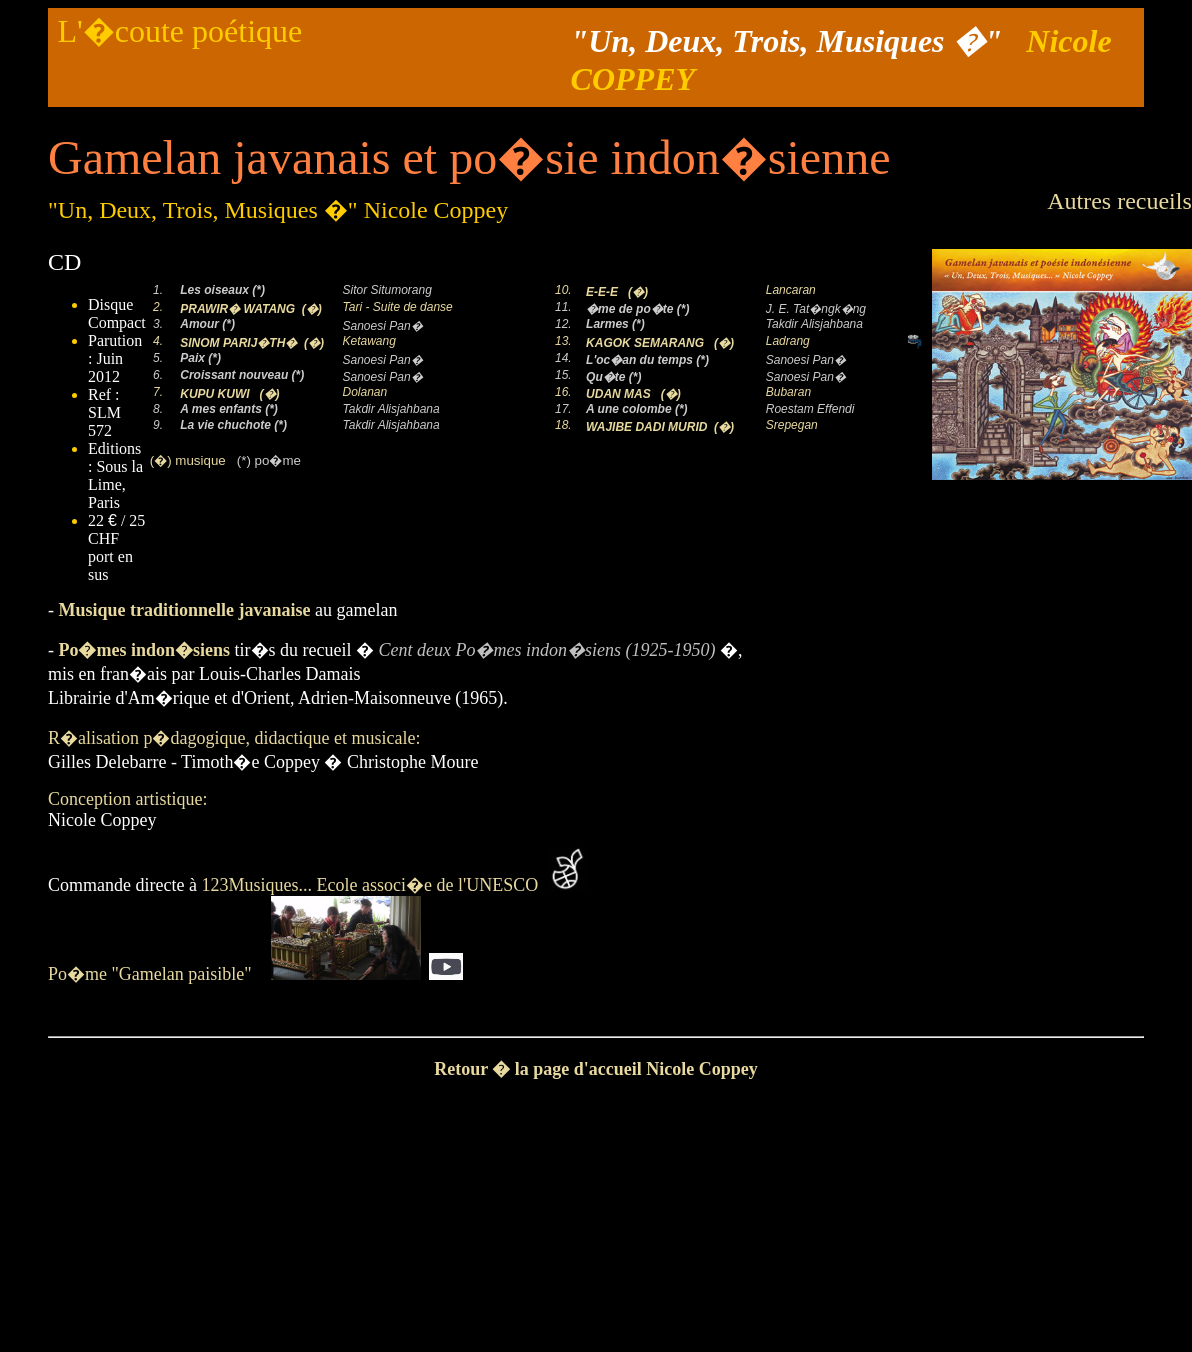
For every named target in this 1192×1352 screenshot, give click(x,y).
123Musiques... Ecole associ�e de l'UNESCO (374, 885)
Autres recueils (1119, 201)
